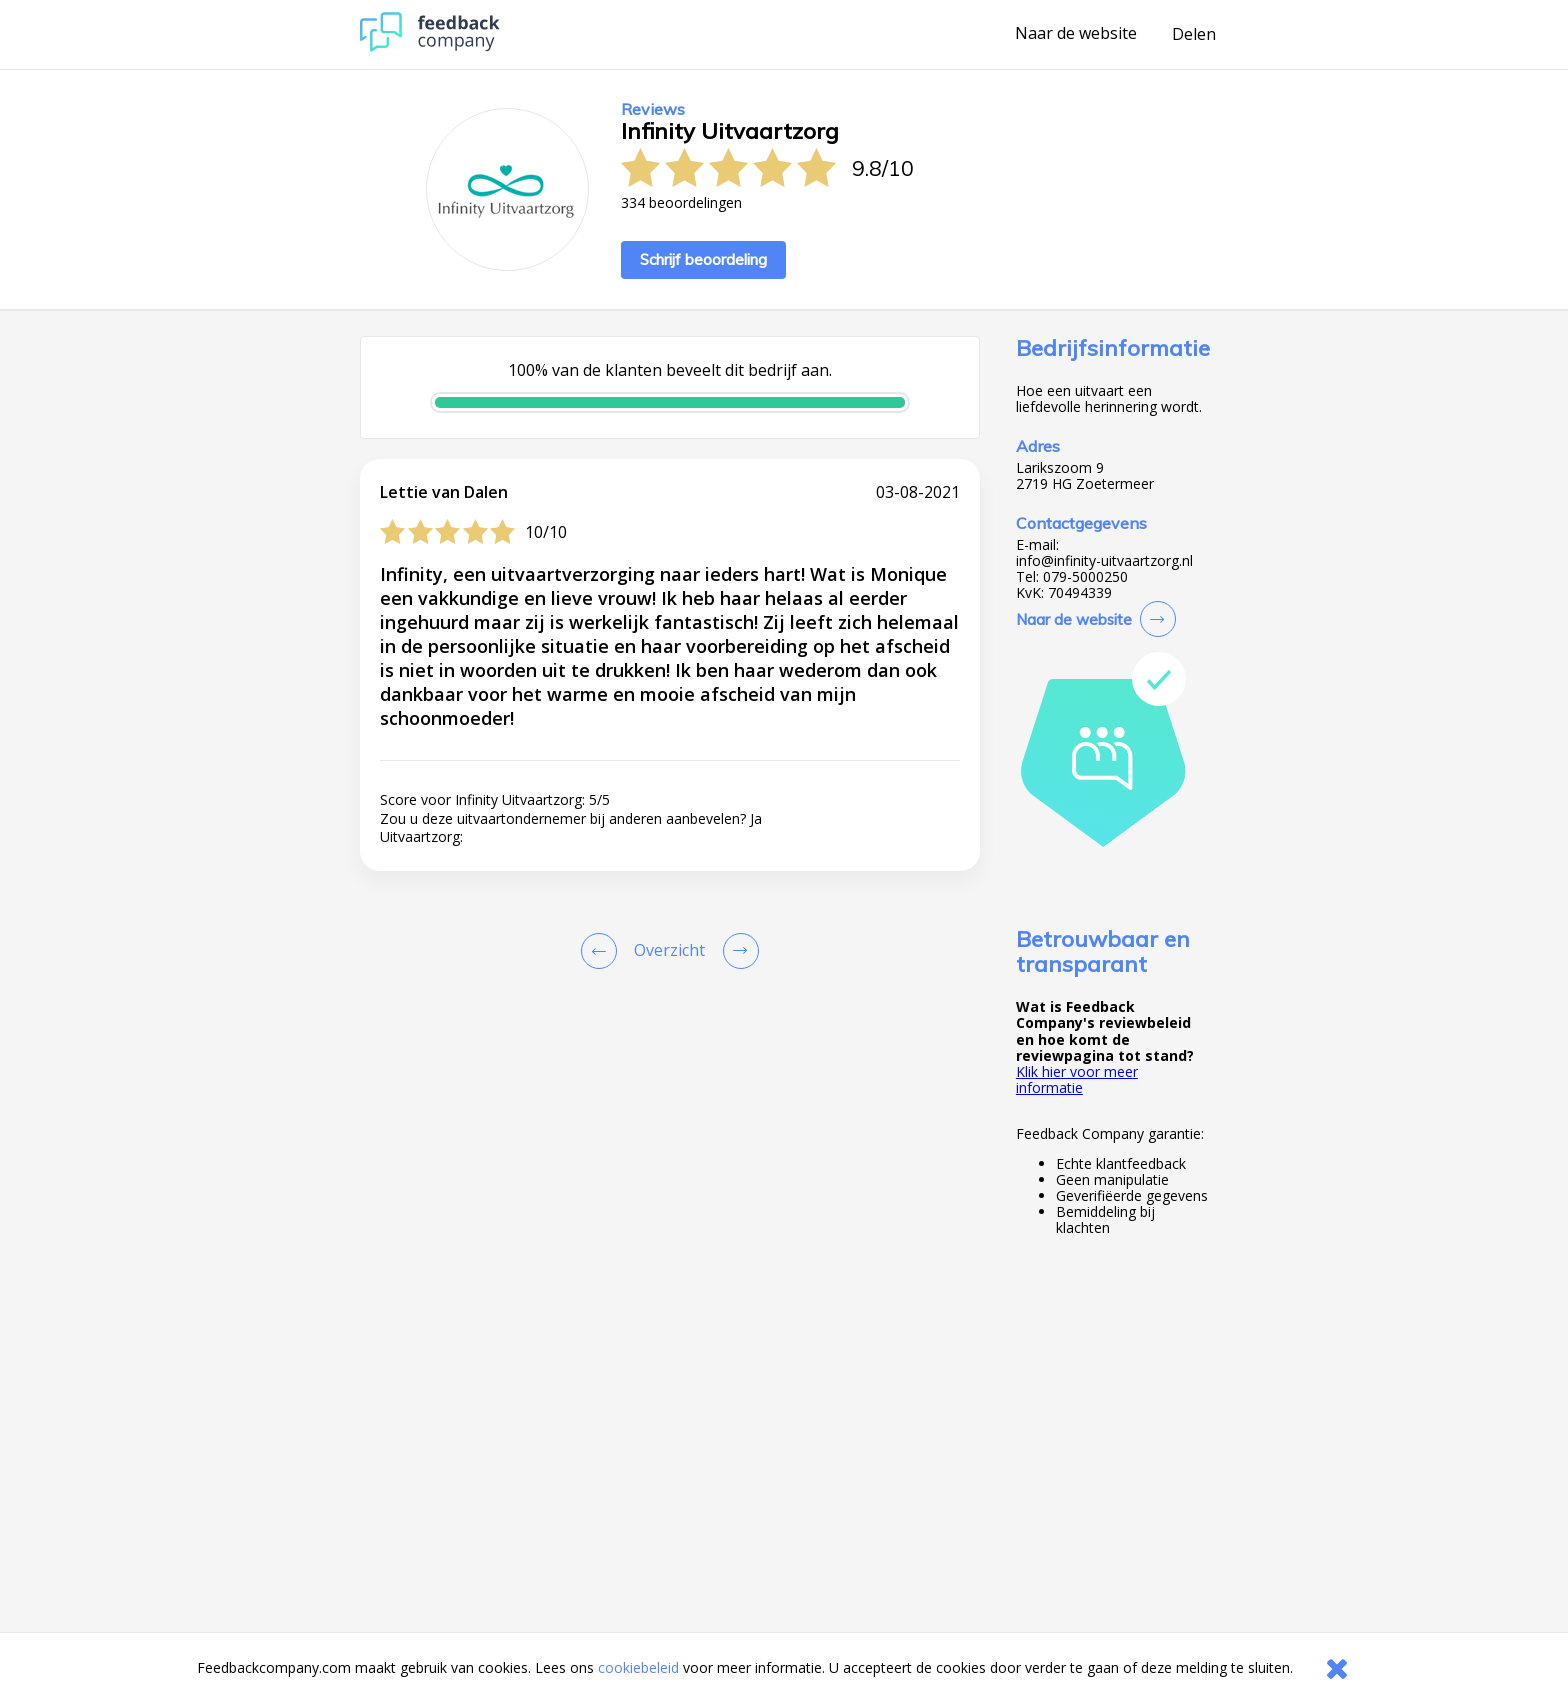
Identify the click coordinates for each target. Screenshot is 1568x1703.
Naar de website (1076, 34)
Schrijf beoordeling (703, 259)
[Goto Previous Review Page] (603, 951)
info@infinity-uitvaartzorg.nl (1104, 561)
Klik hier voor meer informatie (1077, 1079)
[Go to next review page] (737, 951)
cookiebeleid (638, 1667)
